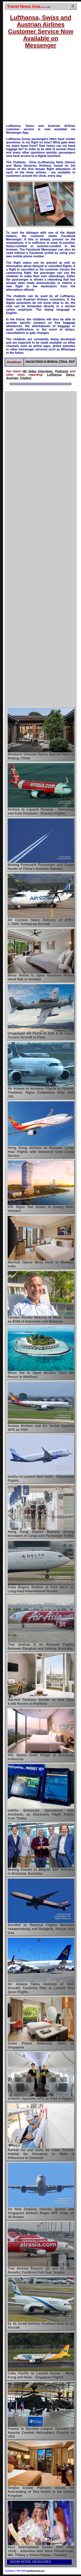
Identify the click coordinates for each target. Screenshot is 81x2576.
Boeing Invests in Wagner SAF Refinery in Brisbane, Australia (41, 1849)
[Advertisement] (35, 88)
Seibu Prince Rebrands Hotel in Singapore (41, 2023)
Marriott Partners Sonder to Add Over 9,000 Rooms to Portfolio (41, 1679)
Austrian (12, 378)
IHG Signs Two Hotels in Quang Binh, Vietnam (41, 1187)
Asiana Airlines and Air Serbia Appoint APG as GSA (41, 1407)
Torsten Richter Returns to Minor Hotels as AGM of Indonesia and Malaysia (41, 1297)
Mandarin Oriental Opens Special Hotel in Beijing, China (41, 734)
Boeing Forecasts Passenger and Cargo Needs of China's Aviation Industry (41, 844)
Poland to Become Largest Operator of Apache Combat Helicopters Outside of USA (41, 2410)
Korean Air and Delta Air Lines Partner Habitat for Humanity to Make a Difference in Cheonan (41, 2132)
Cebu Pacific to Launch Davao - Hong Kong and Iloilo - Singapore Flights (41, 2356)
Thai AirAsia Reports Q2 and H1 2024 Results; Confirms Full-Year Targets (41, 2248)
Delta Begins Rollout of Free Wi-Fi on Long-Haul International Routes (41, 1567)
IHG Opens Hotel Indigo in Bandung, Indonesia (41, 1735)
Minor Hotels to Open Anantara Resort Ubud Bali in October (41, 955)
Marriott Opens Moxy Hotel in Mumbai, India (41, 1242)
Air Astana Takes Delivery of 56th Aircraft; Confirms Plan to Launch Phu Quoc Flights (41, 1966)
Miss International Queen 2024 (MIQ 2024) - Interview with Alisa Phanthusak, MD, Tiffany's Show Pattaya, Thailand (41, 2529)
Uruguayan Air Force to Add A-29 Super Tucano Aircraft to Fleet (41, 1011)
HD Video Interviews (37, 371)
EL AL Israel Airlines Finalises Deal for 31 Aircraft (41, 2303)
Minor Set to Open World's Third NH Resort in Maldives (41, 1352)
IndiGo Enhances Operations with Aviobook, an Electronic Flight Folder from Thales (41, 1792)
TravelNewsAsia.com (35, 2571)
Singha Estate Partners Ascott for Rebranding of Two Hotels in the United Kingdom (41, 2469)
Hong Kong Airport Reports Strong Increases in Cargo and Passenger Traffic (41, 1511)
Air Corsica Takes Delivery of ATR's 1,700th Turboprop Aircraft (41, 900)
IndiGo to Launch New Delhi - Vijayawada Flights (41, 1458)
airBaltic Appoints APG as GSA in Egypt (41, 2076)
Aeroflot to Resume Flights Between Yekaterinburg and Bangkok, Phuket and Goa (41, 1907)
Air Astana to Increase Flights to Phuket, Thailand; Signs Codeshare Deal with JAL (41, 1070)
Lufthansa (54, 374)
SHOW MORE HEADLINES (30, 2562)
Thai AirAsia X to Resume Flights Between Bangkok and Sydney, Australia (41, 1623)
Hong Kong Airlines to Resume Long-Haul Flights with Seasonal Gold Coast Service (41, 1129)
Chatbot (25, 378)
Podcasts (61, 371)
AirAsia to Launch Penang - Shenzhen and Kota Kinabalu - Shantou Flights (41, 789)
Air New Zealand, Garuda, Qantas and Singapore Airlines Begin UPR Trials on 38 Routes (41, 2191)
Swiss (70, 374)
